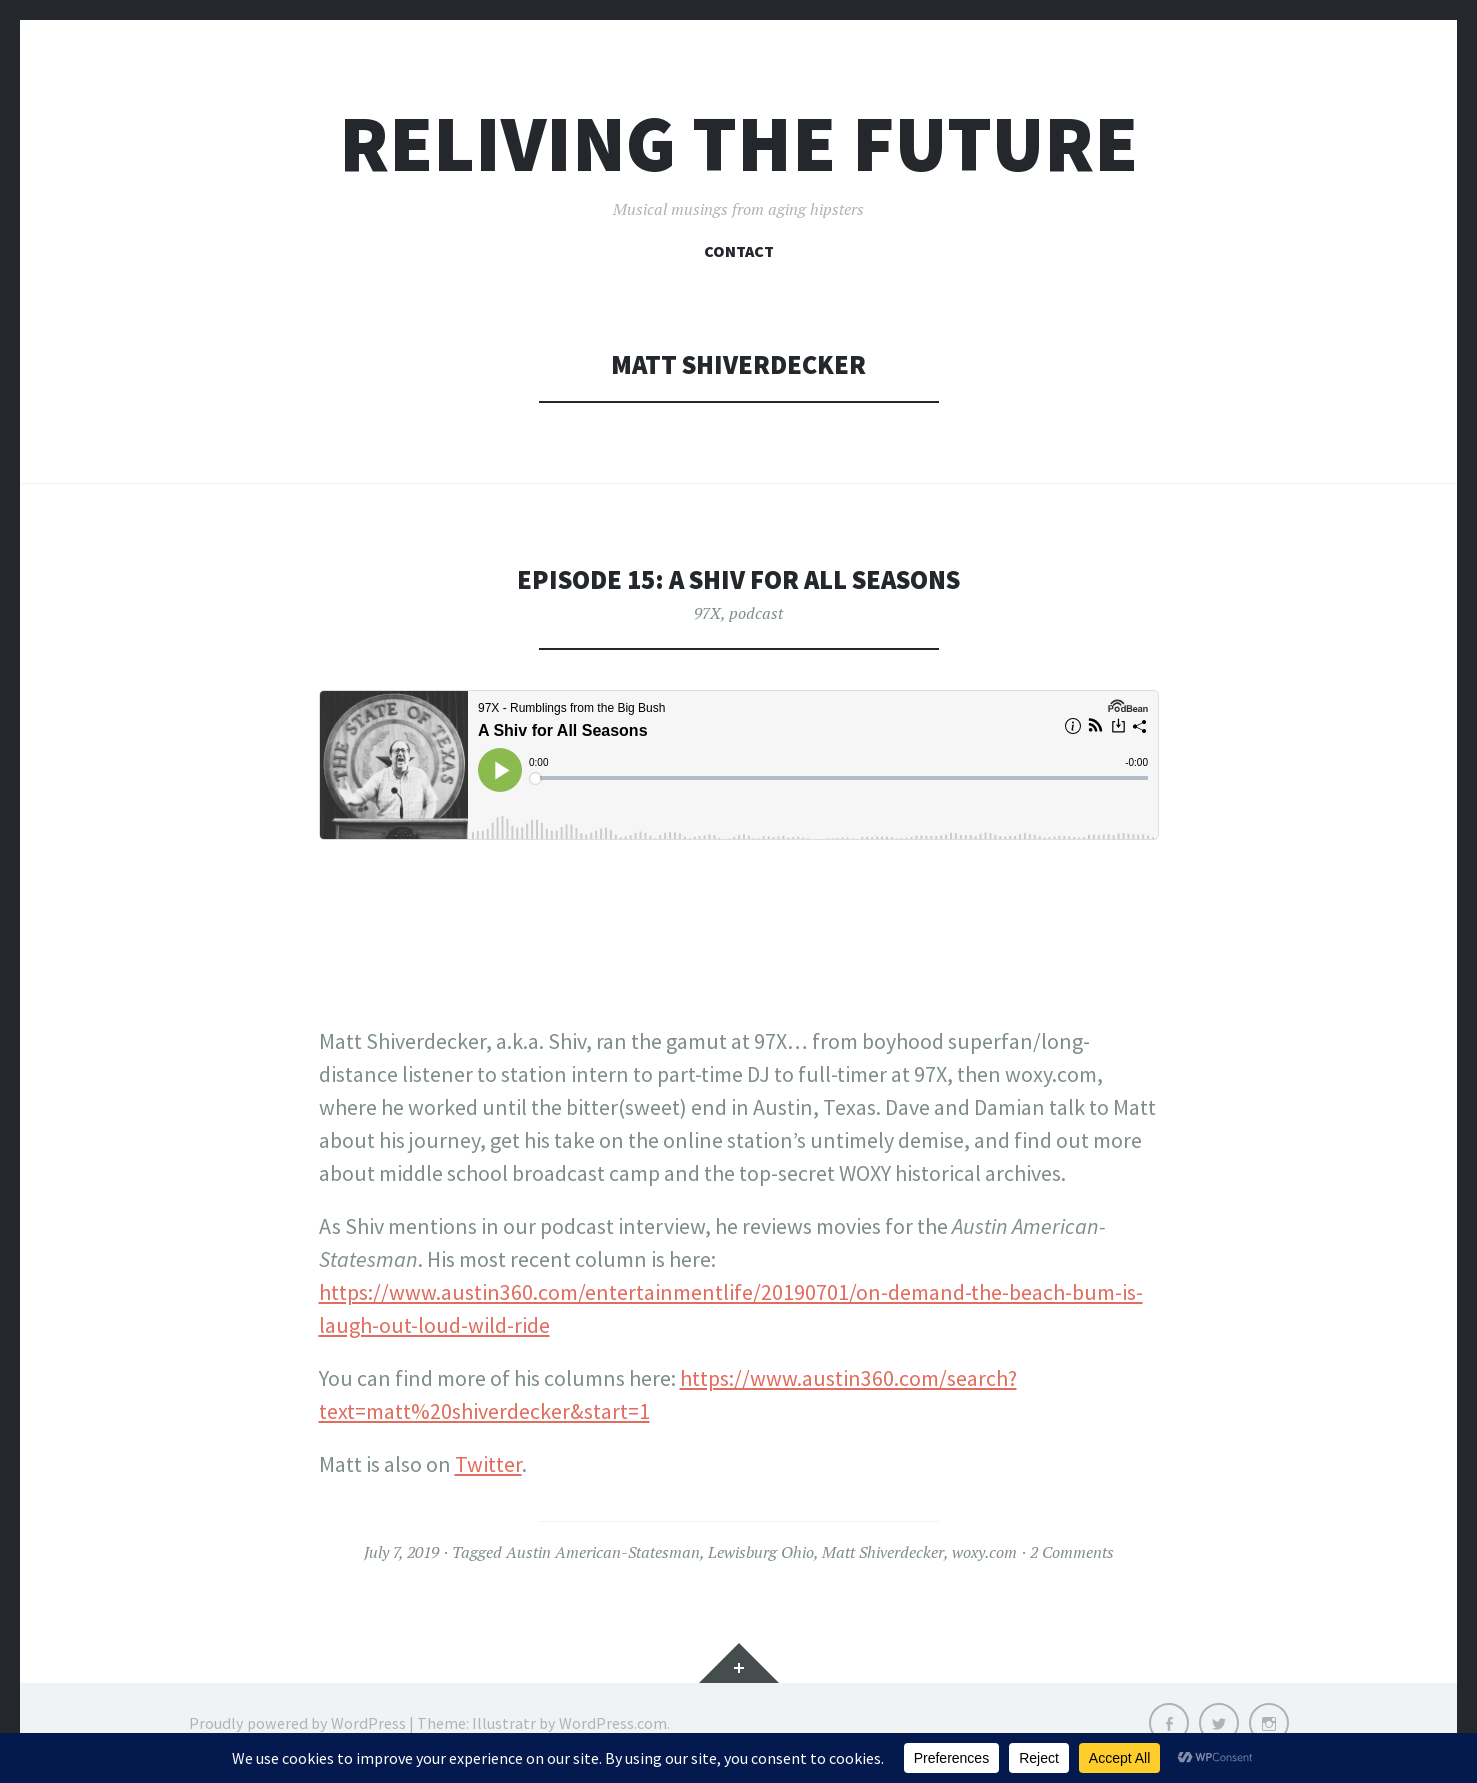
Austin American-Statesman (603, 1552)
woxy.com (984, 1552)
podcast (756, 613)
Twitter (488, 1464)
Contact (739, 251)
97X (707, 613)
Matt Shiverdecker (883, 1552)
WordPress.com (613, 1723)
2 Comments (1072, 1552)
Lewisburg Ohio (761, 1552)
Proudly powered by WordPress (297, 1723)
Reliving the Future (738, 143)
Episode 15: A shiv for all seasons (738, 579)
